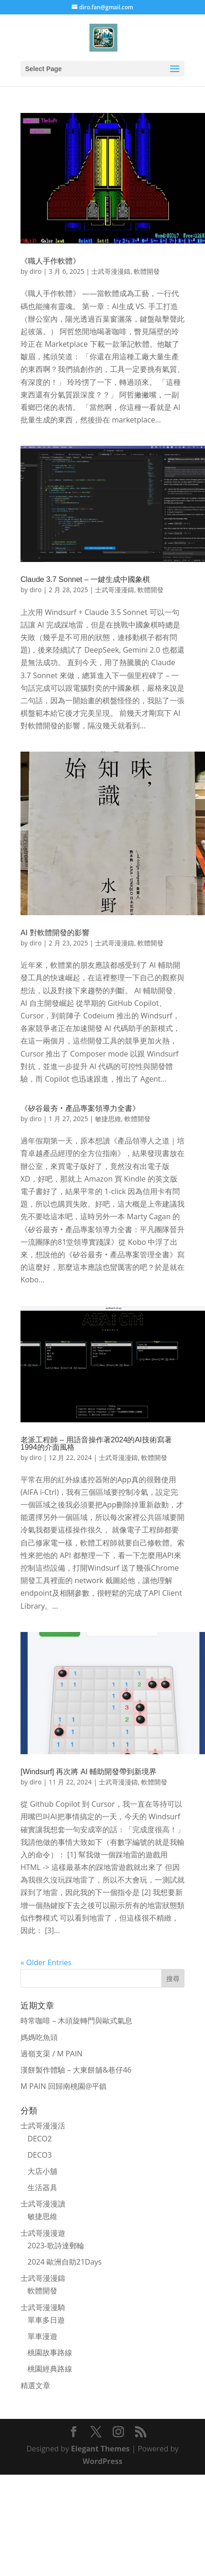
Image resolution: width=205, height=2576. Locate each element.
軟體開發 (147, 271)
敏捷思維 (108, 1118)
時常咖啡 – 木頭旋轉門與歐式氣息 (76, 2020)
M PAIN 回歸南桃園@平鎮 (63, 2086)
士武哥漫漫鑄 (110, 271)
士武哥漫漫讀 (42, 2204)
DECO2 (39, 2138)
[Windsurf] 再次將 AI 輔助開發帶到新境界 (88, 1772)
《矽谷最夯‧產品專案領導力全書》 (80, 1108)
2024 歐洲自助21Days (64, 2262)
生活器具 (42, 2187)
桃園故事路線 (49, 2352)
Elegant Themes (100, 2449)
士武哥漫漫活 (42, 2125)
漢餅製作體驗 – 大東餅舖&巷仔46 (75, 2070)
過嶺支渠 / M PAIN (51, 2053)
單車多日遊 (46, 2320)
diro (35, 271)
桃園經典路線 (49, 2369)
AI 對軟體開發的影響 (54, 933)
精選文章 (35, 2385)
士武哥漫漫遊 (42, 2233)
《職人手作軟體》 (50, 261)
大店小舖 (42, 2171)
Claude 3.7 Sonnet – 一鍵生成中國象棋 (85, 579)
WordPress (102, 2461)
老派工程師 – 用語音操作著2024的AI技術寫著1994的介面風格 (96, 1443)
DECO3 (39, 2155)
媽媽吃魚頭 (39, 2037)
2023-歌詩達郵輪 (55, 2245)
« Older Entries (46, 1962)
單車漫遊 (42, 2336)
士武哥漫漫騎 (42, 2307)
